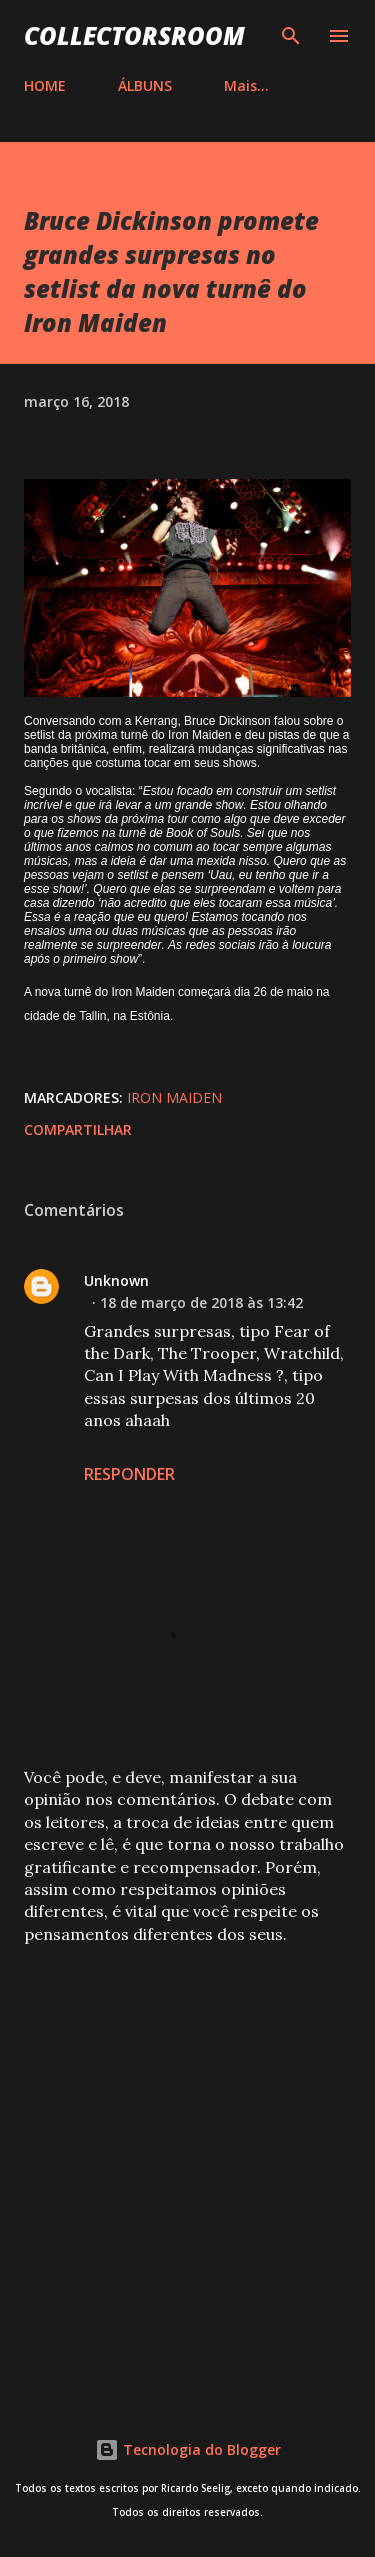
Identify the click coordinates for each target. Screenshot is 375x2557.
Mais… (246, 85)
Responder (129, 1474)
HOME (45, 85)
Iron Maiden (174, 1097)
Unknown (116, 1280)
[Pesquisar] (291, 36)
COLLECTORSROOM (134, 35)
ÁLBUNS (145, 85)
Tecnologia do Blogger (188, 2449)
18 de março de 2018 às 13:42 (201, 1302)
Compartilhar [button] (78, 1129)
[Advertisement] (187, 2164)
